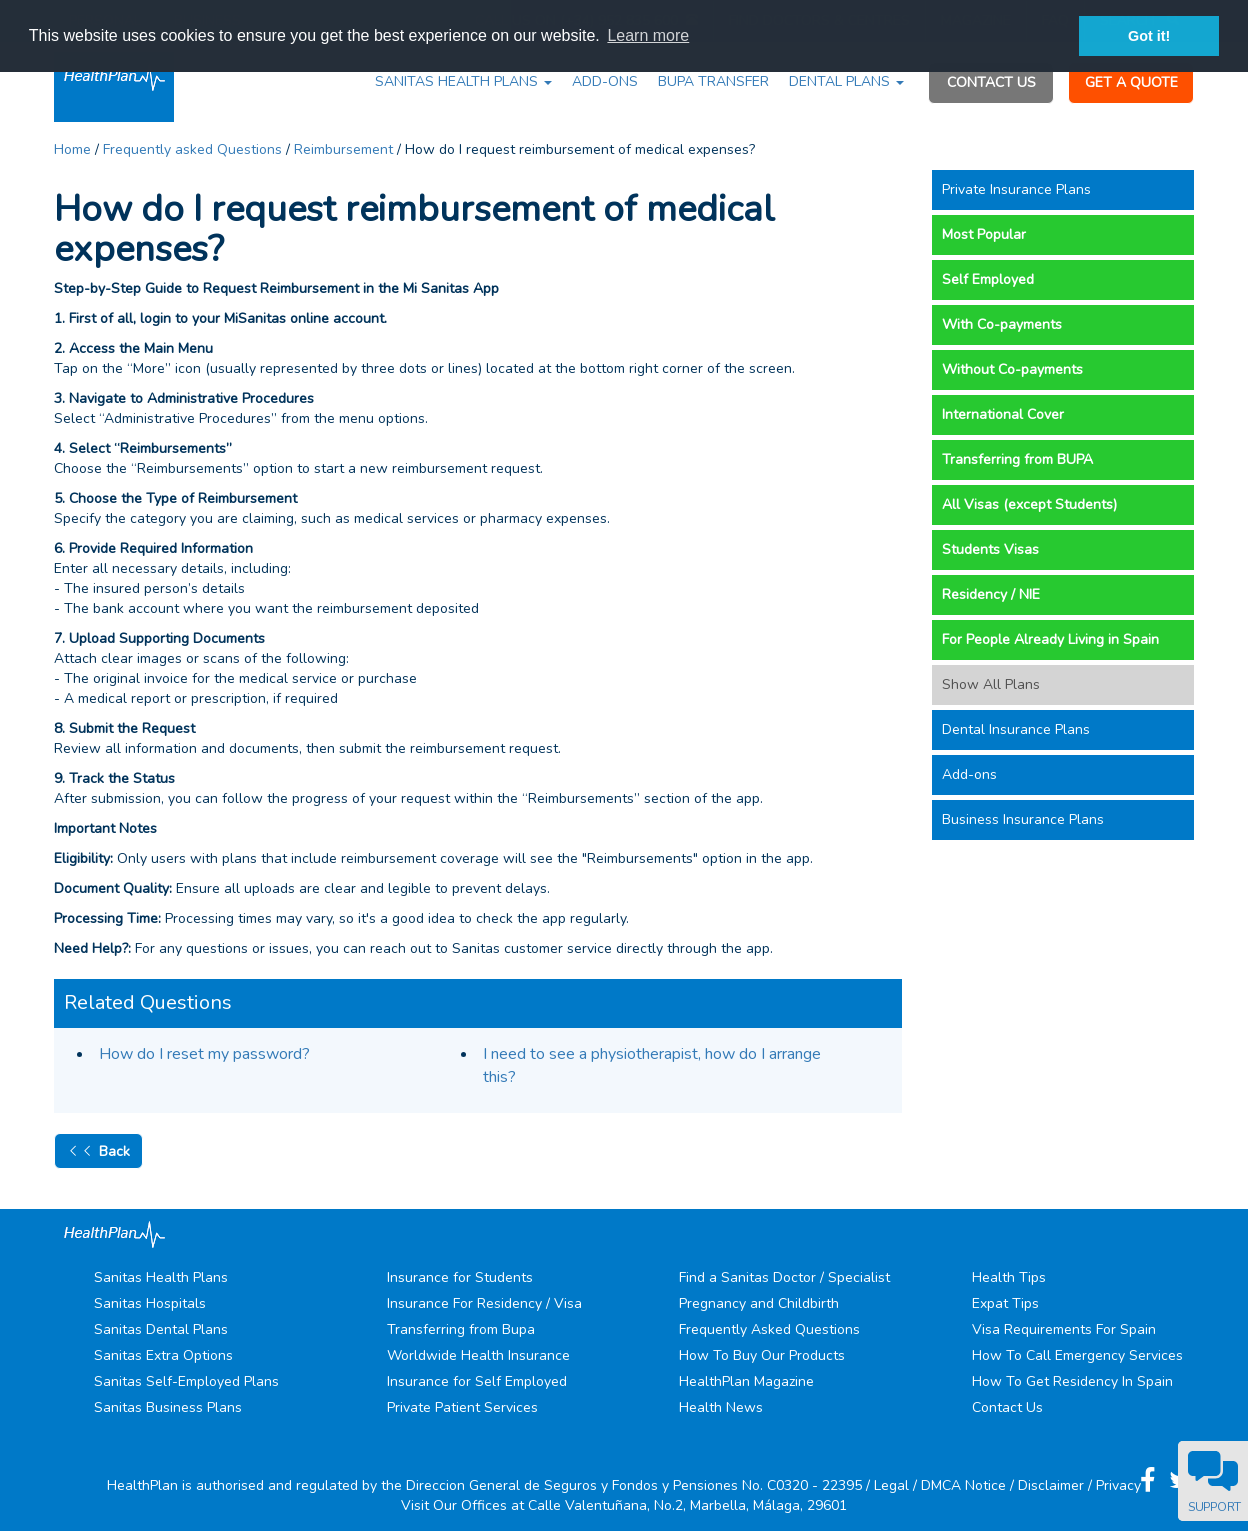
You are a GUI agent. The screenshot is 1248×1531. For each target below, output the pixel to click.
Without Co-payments (1012, 369)
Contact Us (1007, 1407)
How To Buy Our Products (762, 1355)
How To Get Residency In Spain (1072, 1381)
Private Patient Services (462, 1407)
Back (98, 1151)
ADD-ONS (605, 81)
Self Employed (988, 279)
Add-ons (969, 774)
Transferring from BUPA (1017, 459)
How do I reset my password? (204, 1054)
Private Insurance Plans (1016, 189)
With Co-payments (1002, 324)
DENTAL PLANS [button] (846, 81)
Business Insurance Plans (1023, 819)
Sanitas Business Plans (168, 1407)
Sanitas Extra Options (163, 1355)
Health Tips (1009, 1277)
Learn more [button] (648, 35)
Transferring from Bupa (461, 1329)
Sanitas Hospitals (150, 1303)
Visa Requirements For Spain (1064, 1329)
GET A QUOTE (1131, 82)
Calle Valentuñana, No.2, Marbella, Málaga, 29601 (687, 1505)
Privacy (1118, 1485)
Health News (721, 1407)
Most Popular (984, 234)
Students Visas (990, 549)
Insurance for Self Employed (477, 1381)
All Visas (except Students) (1029, 504)
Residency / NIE (991, 594)
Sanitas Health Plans (161, 1277)
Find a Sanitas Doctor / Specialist (784, 1277)
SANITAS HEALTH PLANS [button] (463, 81)
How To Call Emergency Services (1077, 1355)
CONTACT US (991, 82)
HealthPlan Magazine (746, 1381)
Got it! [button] (1149, 36)
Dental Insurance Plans (1016, 729)
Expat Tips (1005, 1303)
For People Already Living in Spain (1050, 639)
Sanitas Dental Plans (161, 1329)
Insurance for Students (460, 1277)
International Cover (1003, 414)
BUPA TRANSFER (713, 81)
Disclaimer (1051, 1485)
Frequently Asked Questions (769, 1329)
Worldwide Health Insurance (478, 1355)
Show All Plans (991, 684)
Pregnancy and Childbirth (759, 1303)
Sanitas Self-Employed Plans (186, 1381)
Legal (891, 1485)
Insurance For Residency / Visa (484, 1303)
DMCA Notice (963, 1485)
